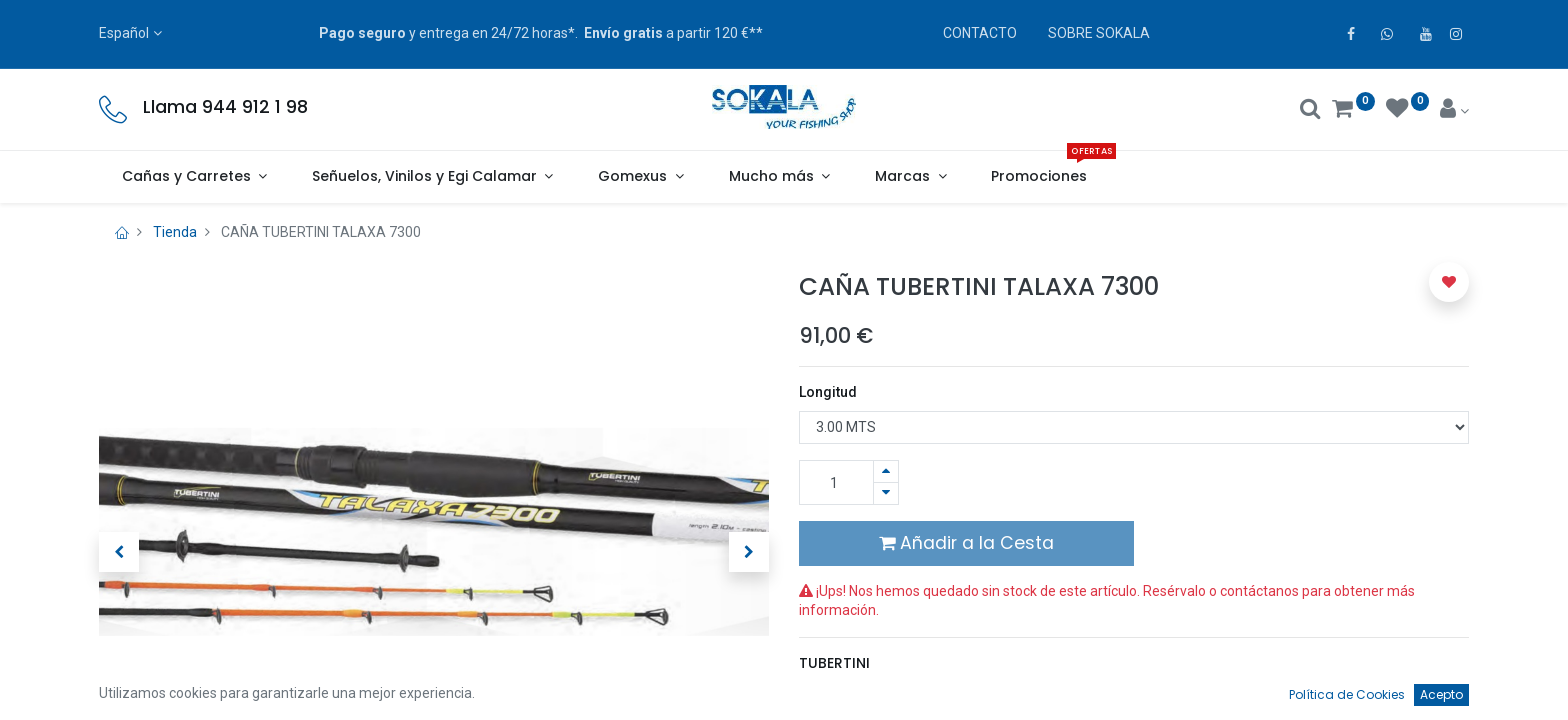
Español (124, 33)
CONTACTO (980, 33)
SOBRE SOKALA (1099, 33)
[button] (119, 552)
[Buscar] (1310, 111)
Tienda (175, 232)
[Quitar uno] (886, 493)
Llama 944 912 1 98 (225, 107)
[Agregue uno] (886, 471)
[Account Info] (1454, 111)
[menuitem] (1039, 177)
